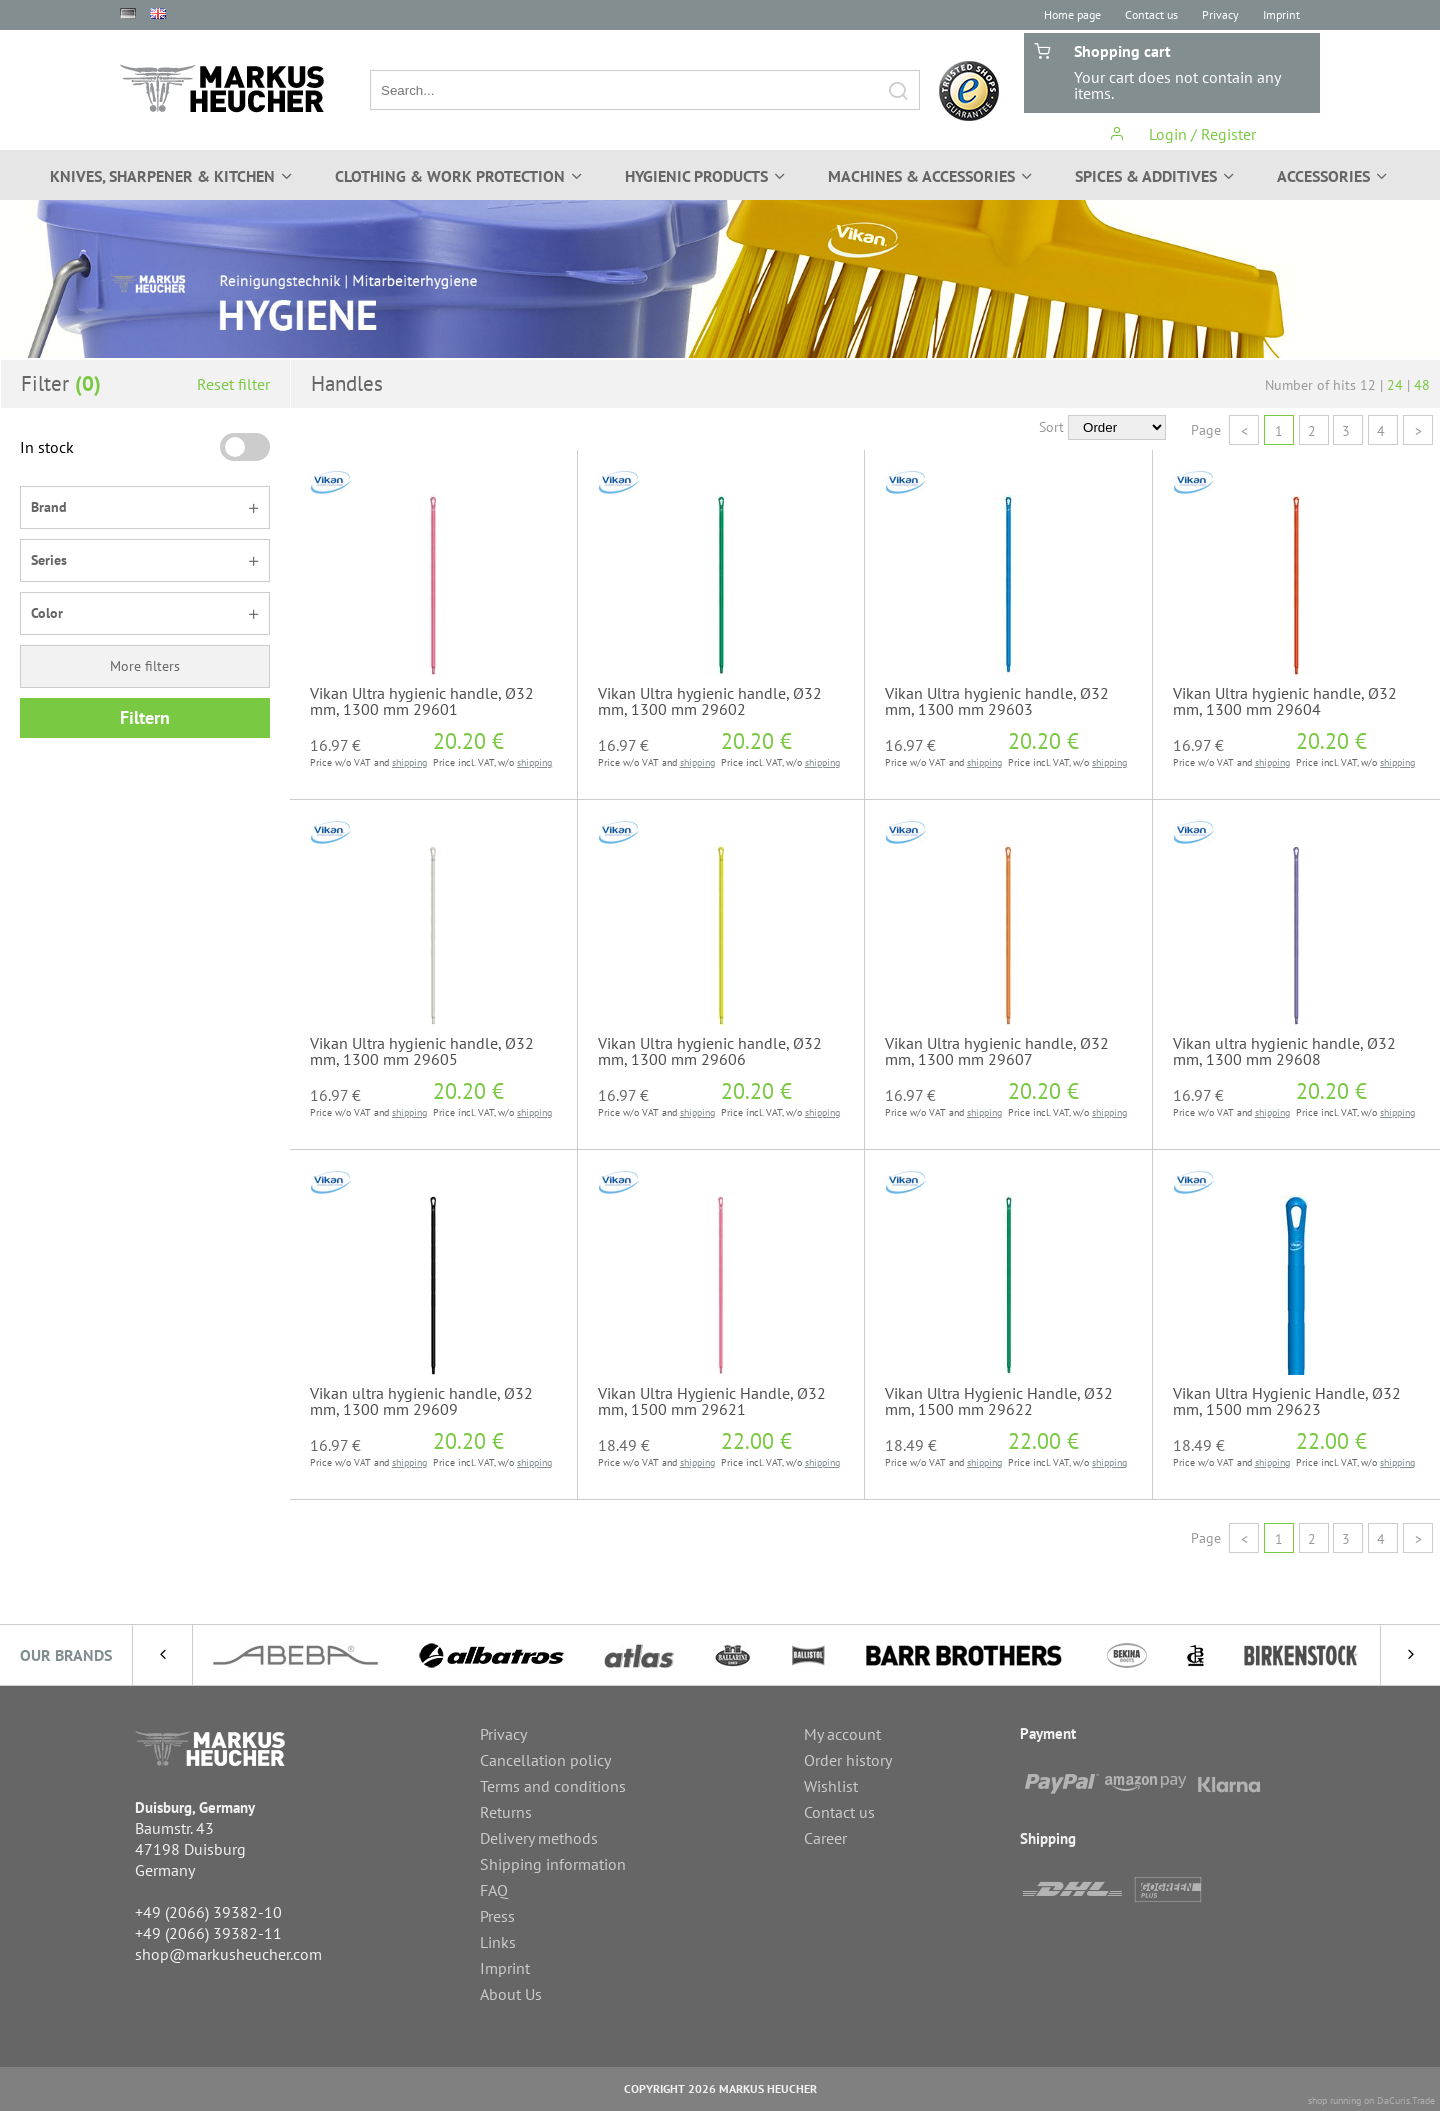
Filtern (145, 717)
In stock (47, 447)
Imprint (1281, 14)
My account (842, 1734)
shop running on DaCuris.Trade (1371, 2100)
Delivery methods (539, 1838)
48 (1422, 385)
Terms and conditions (553, 1786)
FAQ (494, 1890)
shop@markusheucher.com (228, 1954)
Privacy (1220, 14)
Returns (506, 1812)
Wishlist (831, 1786)
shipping (409, 762)
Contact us (1151, 14)
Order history (848, 1760)
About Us (511, 1994)
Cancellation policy (545, 1760)
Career (825, 1838)
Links (498, 1942)
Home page (1072, 14)
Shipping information (553, 1864)
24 (1395, 385)
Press (497, 1916)
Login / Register (1182, 134)
